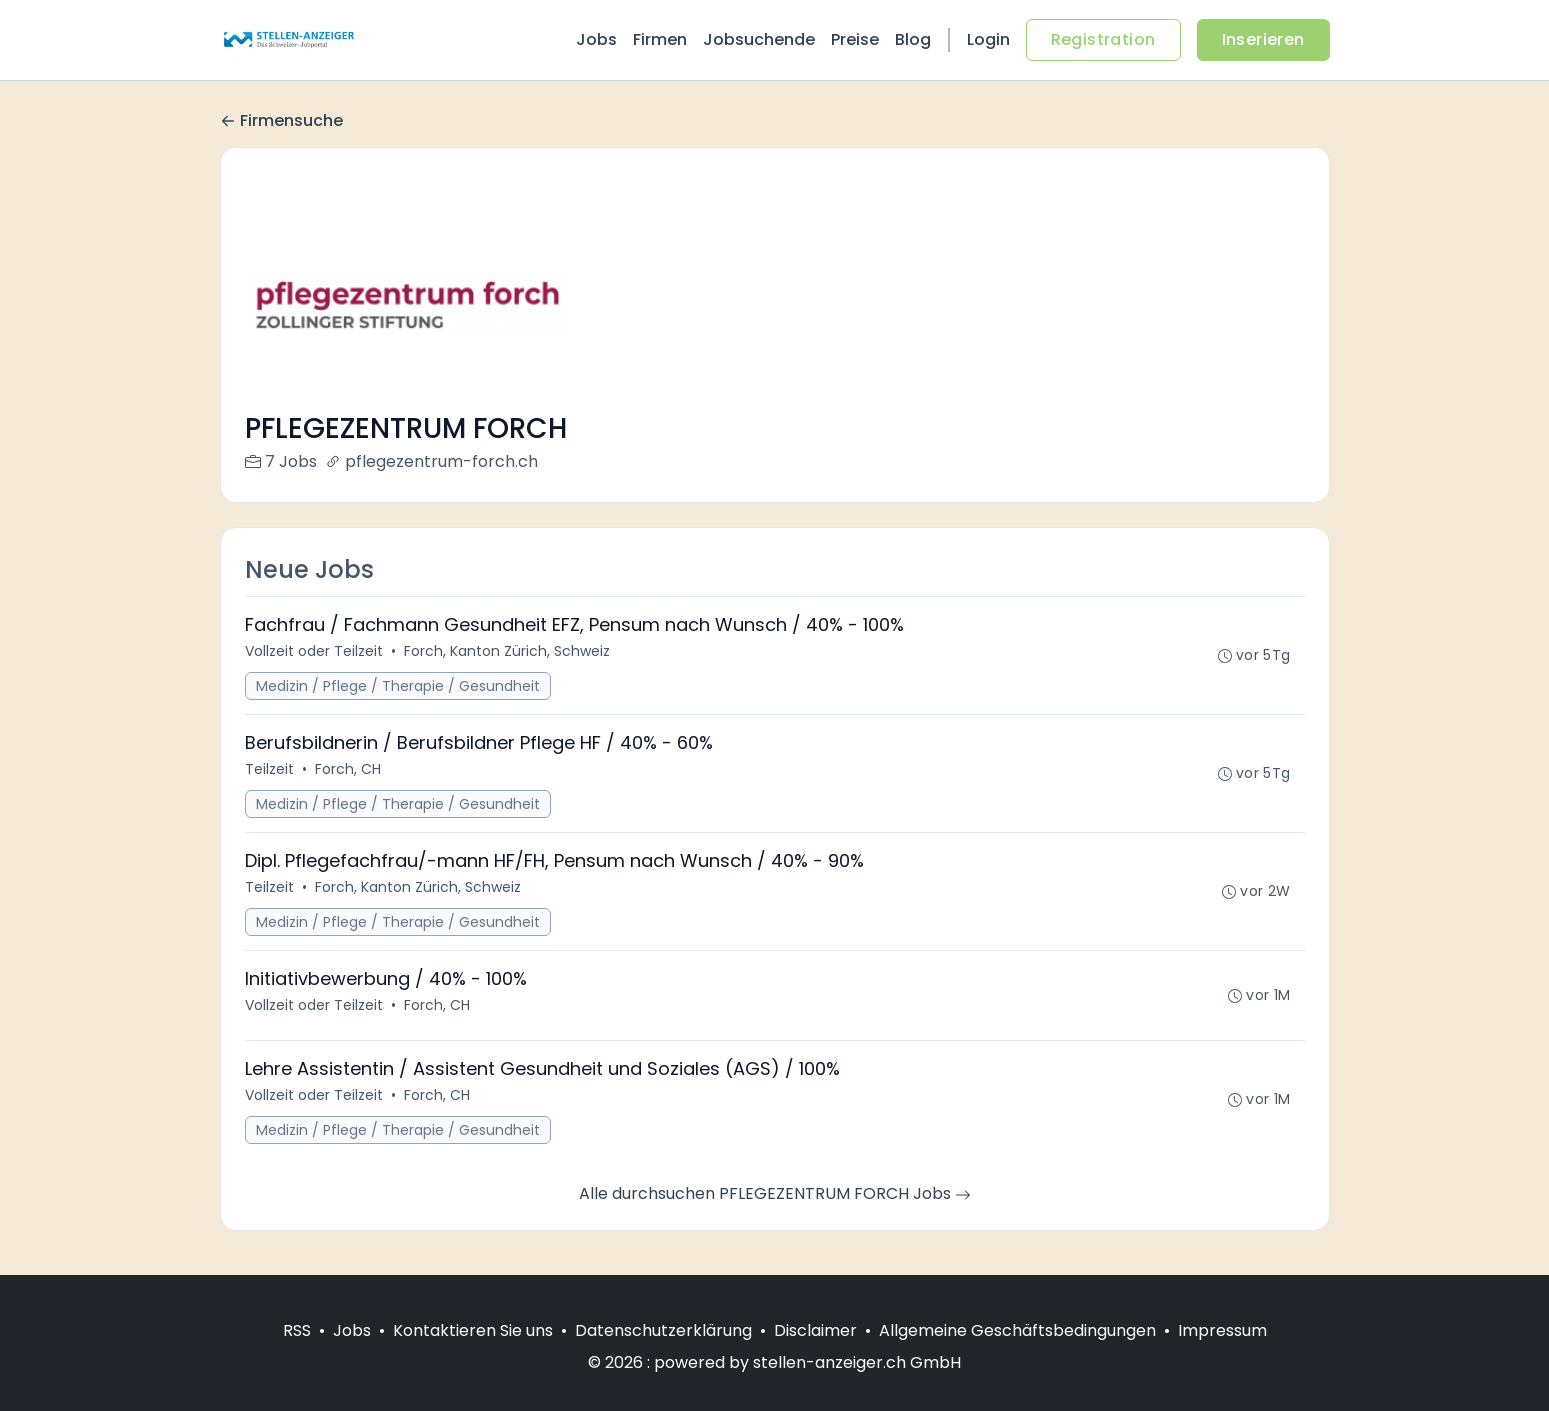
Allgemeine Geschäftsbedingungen (1017, 1330)
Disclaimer (815, 1330)
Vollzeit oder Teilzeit (314, 651)
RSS (297, 1330)
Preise (855, 39)
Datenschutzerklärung (663, 1330)
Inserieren (1263, 39)
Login (988, 39)
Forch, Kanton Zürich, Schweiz (507, 651)
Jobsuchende (759, 39)
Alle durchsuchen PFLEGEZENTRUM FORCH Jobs (775, 1193)
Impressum (1222, 1330)
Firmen (660, 39)
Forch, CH (348, 769)
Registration (1103, 39)
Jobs (596, 39)
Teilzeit (269, 769)
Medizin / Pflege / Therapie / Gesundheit (398, 686)
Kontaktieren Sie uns (473, 1330)
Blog (913, 39)
